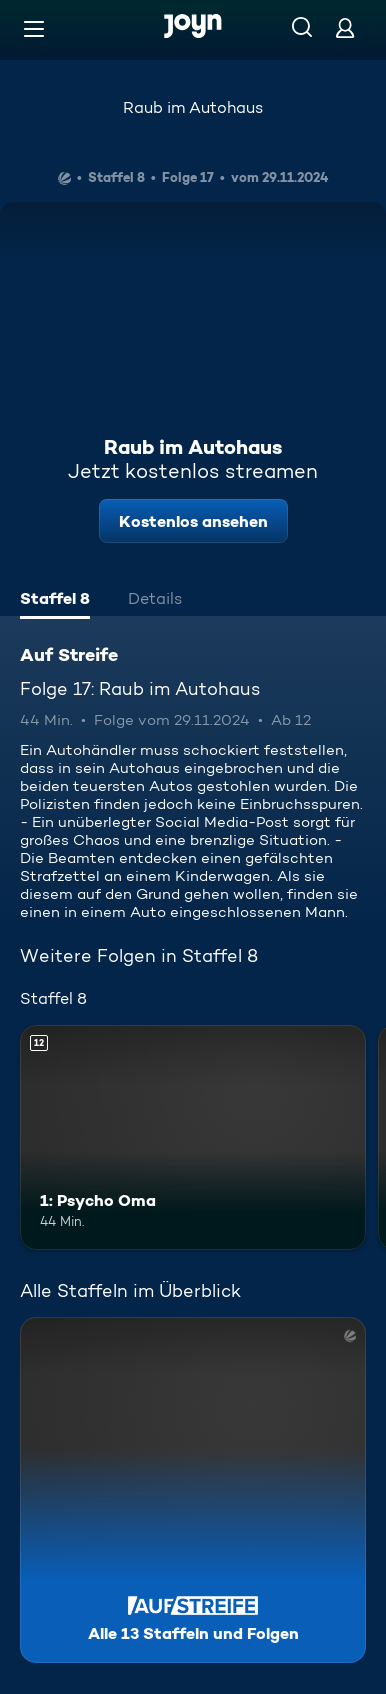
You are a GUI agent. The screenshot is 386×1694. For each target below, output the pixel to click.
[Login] (345, 27)
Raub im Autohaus (193, 107)
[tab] (55, 601)
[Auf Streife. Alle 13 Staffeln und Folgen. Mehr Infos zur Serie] (193, 1490)
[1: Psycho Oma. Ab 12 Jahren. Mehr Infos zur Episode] (193, 1137)
